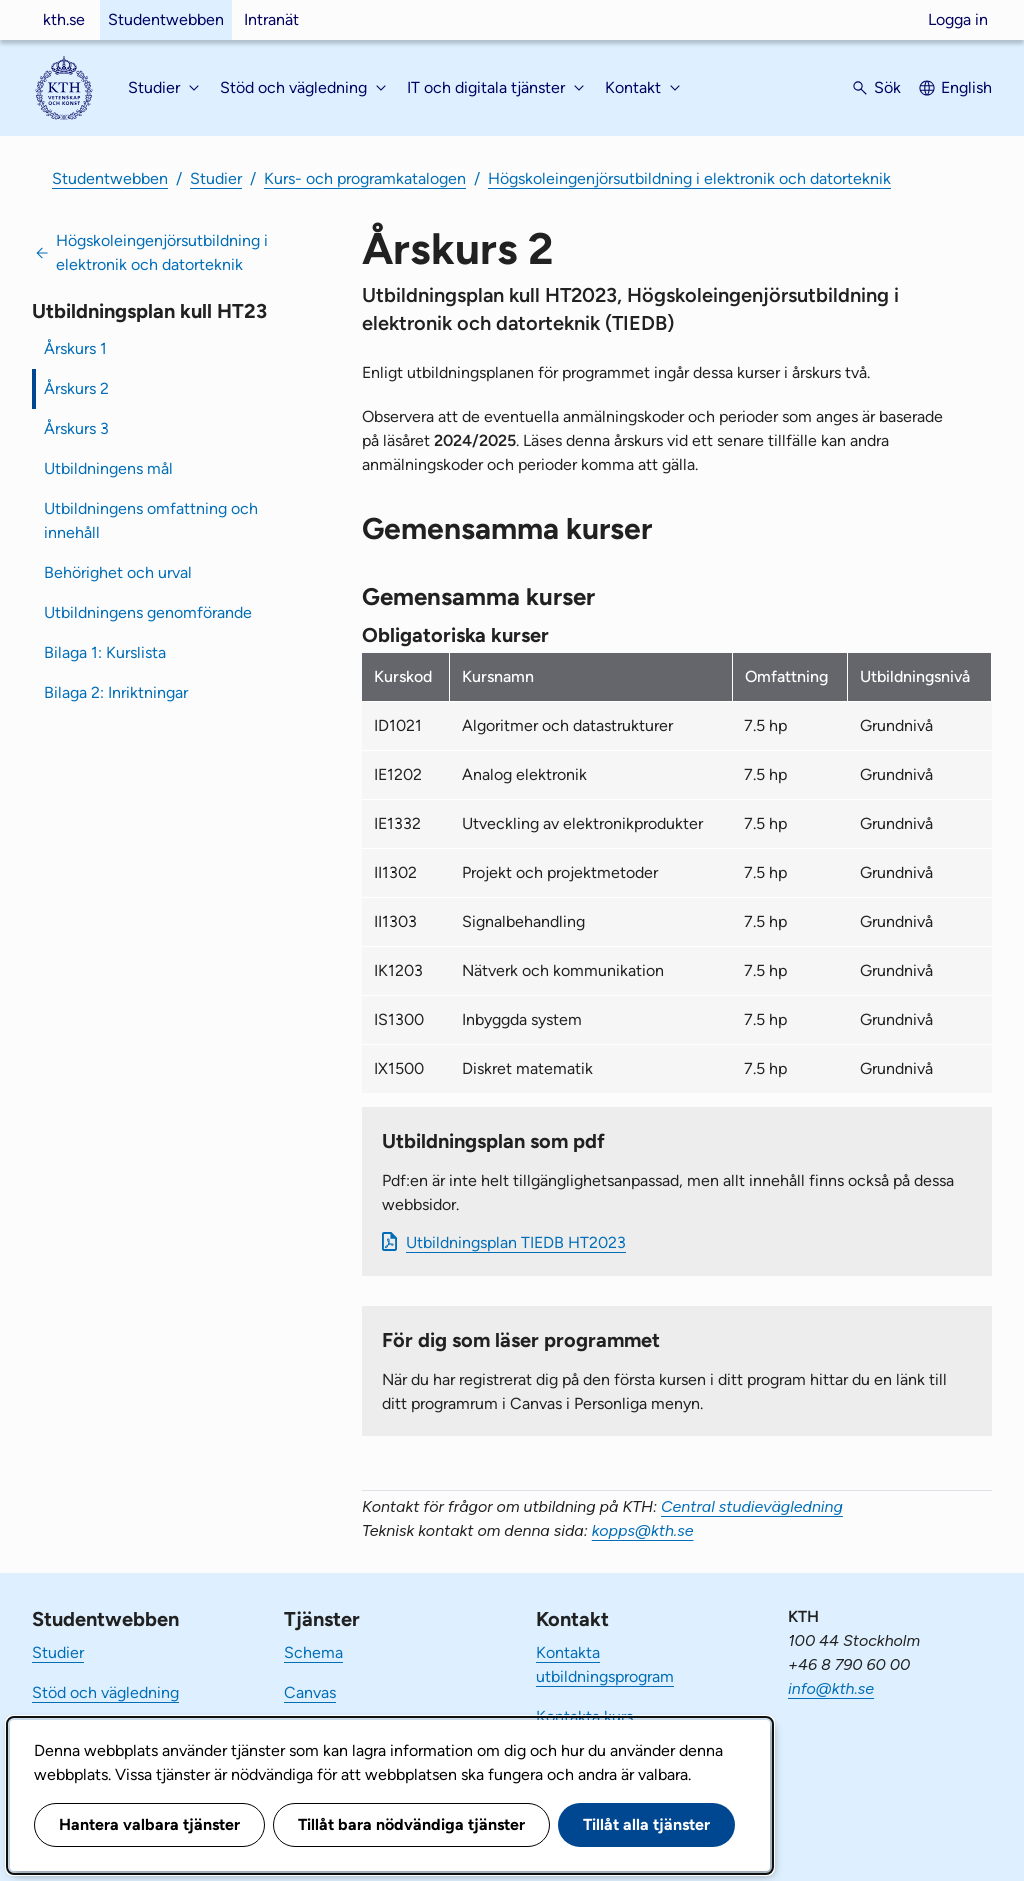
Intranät (271, 19)
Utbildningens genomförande (148, 612)
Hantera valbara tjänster (149, 1824)
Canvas (310, 1692)
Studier (216, 178)
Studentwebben (166, 19)
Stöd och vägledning (105, 1692)
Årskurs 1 (75, 348)
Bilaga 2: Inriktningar (116, 692)
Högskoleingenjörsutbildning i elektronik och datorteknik (689, 178)
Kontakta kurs (584, 1716)
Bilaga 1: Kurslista (105, 652)
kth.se (64, 19)
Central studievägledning (752, 1506)
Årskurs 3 (76, 428)
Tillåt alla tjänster (646, 1824)
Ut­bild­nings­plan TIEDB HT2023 (516, 1242)
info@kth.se (831, 1688)
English (966, 87)
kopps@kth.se (643, 1530)
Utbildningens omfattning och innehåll (151, 520)
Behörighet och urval (118, 572)
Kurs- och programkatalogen (365, 178)
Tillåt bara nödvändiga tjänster (411, 1824)
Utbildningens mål (108, 468)
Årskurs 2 (76, 388)
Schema (313, 1652)
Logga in (958, 19)
